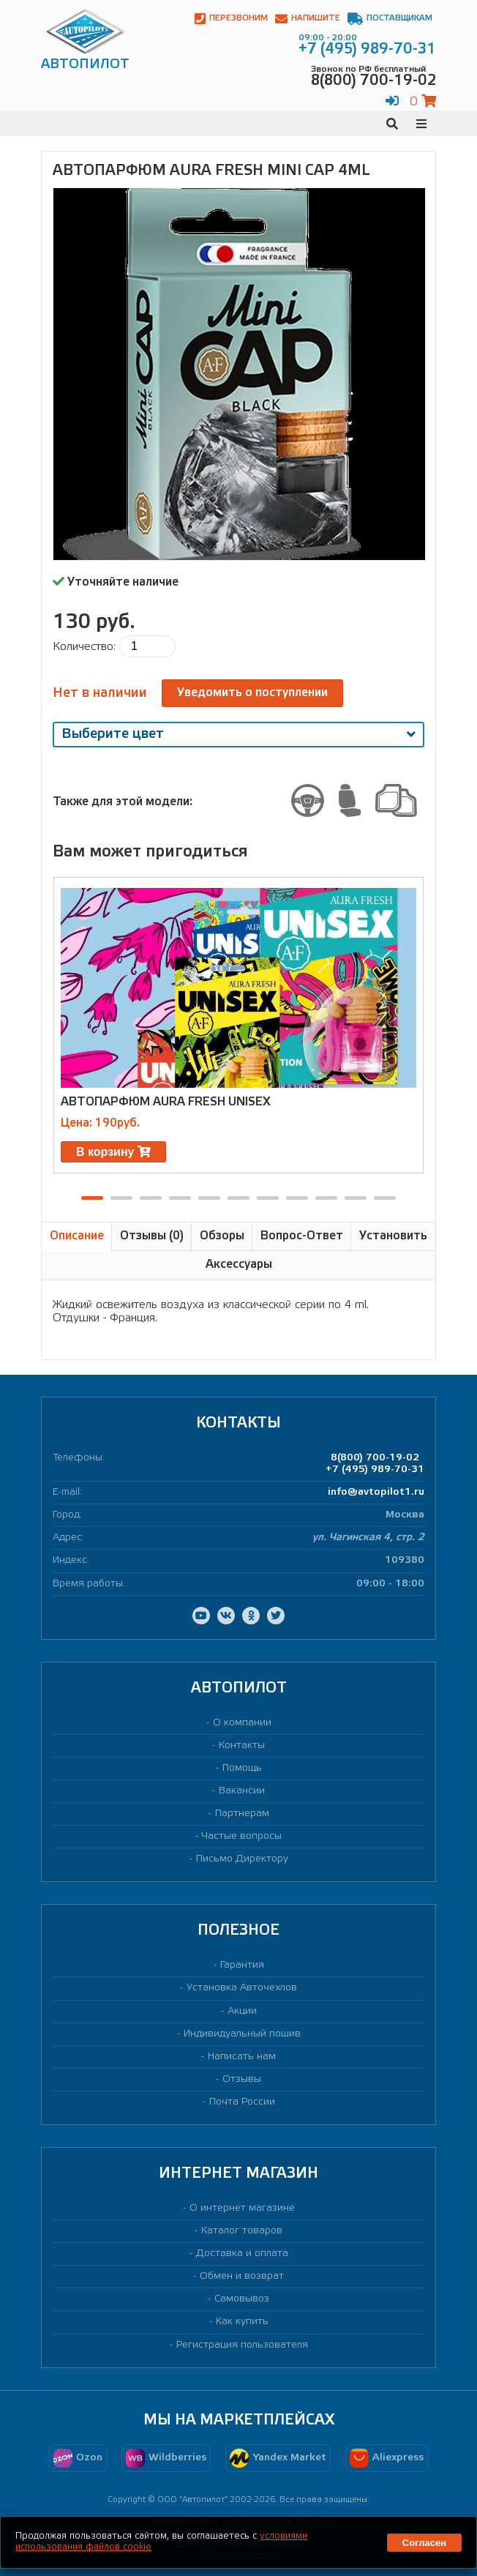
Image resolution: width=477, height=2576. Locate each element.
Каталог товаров (241, 2231)
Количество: (84, 646)
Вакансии (242, 1791)
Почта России (242, 2102)
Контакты (242, 1745)
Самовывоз (241, 2299)
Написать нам (242, 2056)
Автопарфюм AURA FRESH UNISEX (166, 1102)
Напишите (307, 18)
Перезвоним (231, 18)
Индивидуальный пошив (242, 2034)
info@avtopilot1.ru (376, 1492)
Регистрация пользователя (242, 2345)
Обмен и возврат (242, 2276)
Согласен (424, 2542)
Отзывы (241, 2079)
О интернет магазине (242, 2208)
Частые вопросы (242, 1836)
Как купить (242, 2321)
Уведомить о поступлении (252, 692)
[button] (92, 1198)
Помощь (242, 1768)
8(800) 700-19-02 (375, 1458)
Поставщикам (390, 18)
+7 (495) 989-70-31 (375, 1469)
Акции (242, 2011)
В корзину (113, 1152)
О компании (242, 1723)
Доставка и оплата (242, 2253)
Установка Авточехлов (242, 1988)
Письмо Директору (242, 1859)
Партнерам (242, 1813)
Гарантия (242, 1965)
